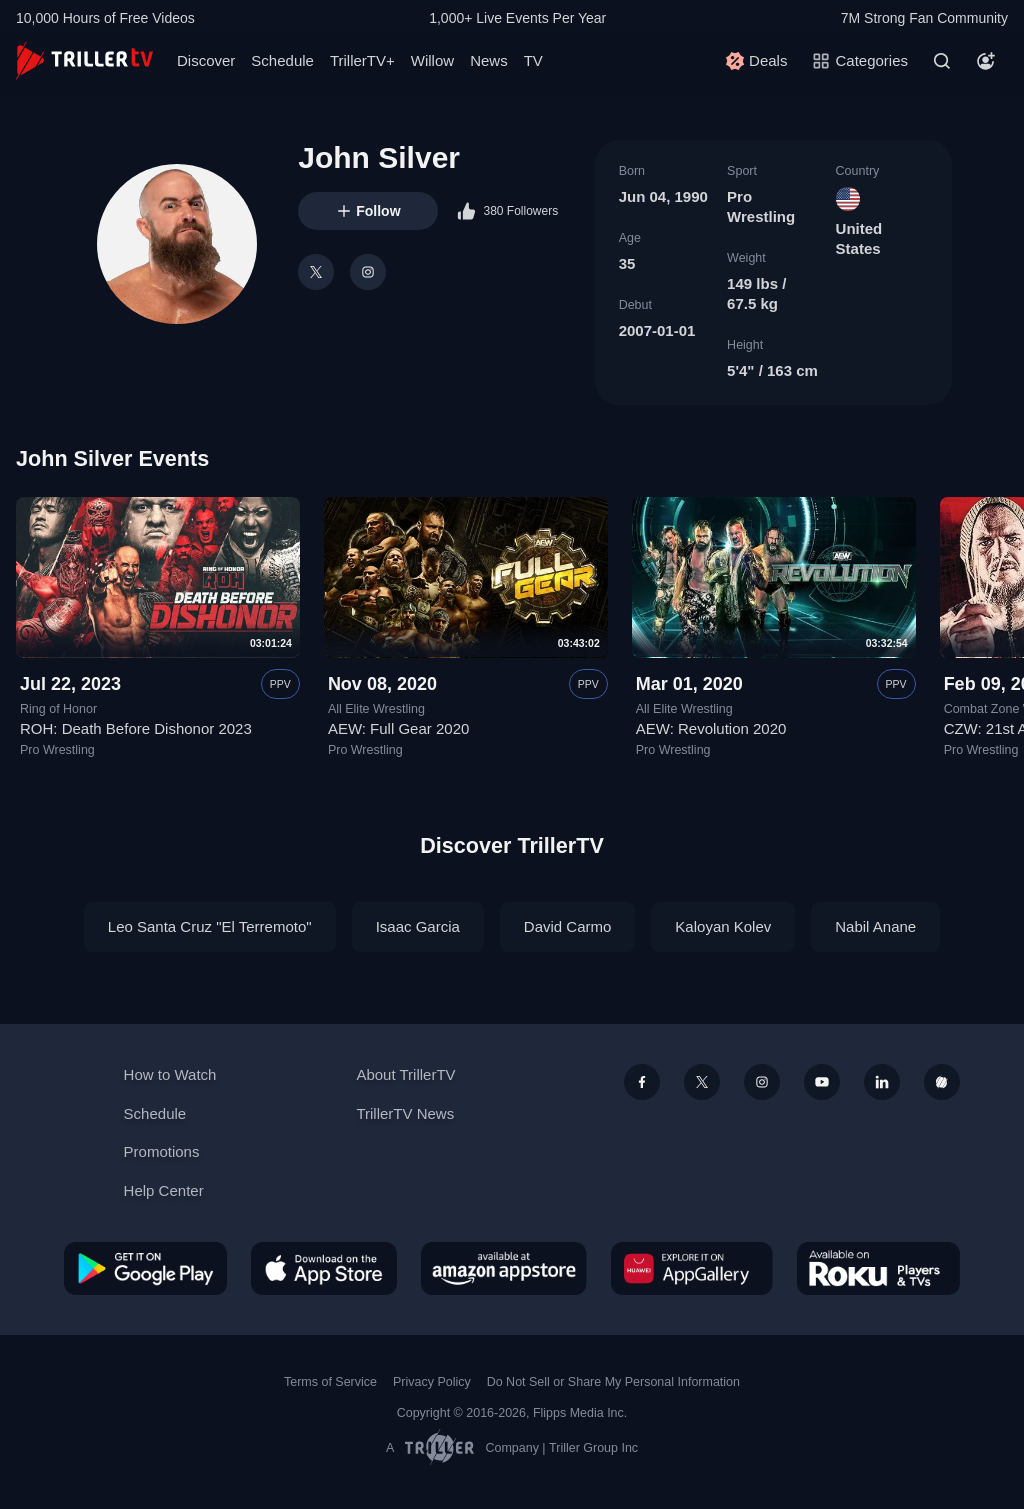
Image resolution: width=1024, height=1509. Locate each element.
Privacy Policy (432, 1382)
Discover (206, 60)
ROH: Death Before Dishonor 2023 (136, 729)
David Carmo (568, 926)
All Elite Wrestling (376, 709)
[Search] (942, 61)
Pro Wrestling (57, 750)
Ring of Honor (58, 709)
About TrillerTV (405, 1074)
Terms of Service (330, 1382)
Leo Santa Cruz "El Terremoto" (210, 926)
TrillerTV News (405, 1113)
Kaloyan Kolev (723, 926)
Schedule (282, 60)
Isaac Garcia (418, 926)
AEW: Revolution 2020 (711, 729)
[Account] (986, 61)
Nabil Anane (875, 926)
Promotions (162, 1151)
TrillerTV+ (362, 60)
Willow (432, 60)
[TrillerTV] (84, 60)
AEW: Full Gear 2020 (398, 729)
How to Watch (170, 1074)
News (489, 60)
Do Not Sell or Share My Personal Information (613, 1382)
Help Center (164, 1190)
